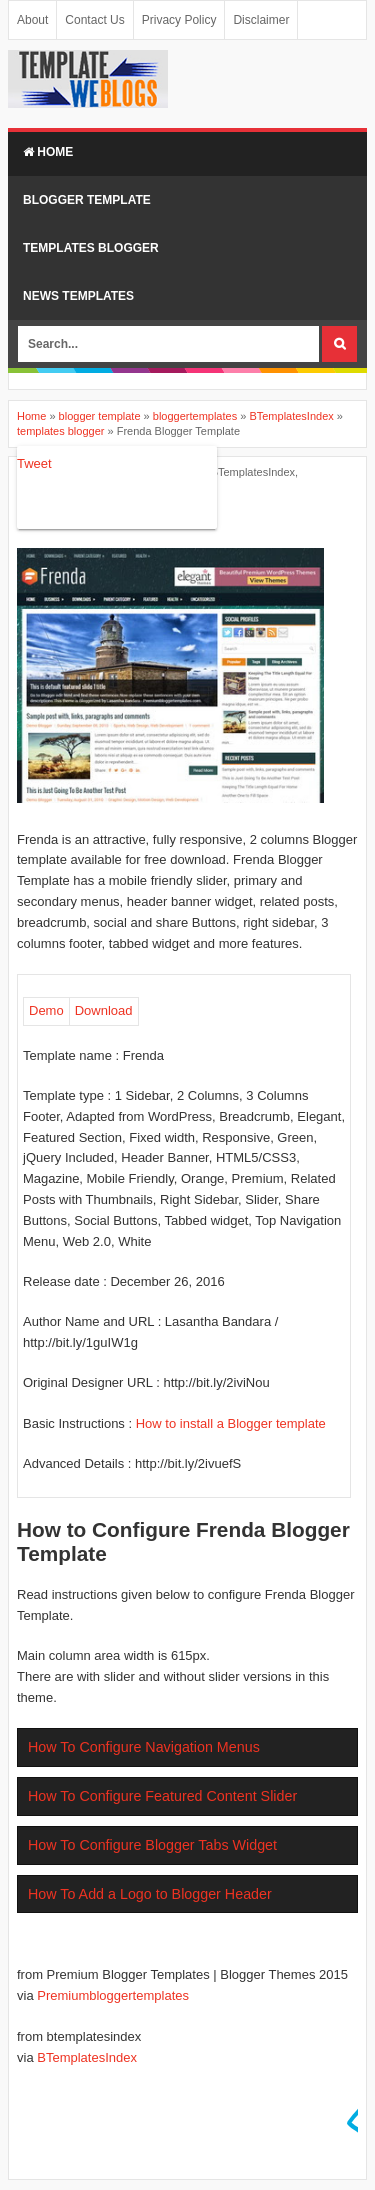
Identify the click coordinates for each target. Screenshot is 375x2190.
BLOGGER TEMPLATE (87, 200)
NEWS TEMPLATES (78, 296)
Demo (46, 1010)
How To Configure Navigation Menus (144, 1747)
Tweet (34, 463)
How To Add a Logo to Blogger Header (150, 1894)
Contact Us (94, 20)
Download (104, 1010)
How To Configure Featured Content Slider (162, 1796)
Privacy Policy (179, 20)
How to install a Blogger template (231, 1423)
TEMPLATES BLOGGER (91, 248)
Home (48, 152)
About (32, 20)
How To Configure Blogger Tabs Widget (152, 1845)
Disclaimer (261, 20)
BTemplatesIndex (253, 472)
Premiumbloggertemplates (113, 1995)
